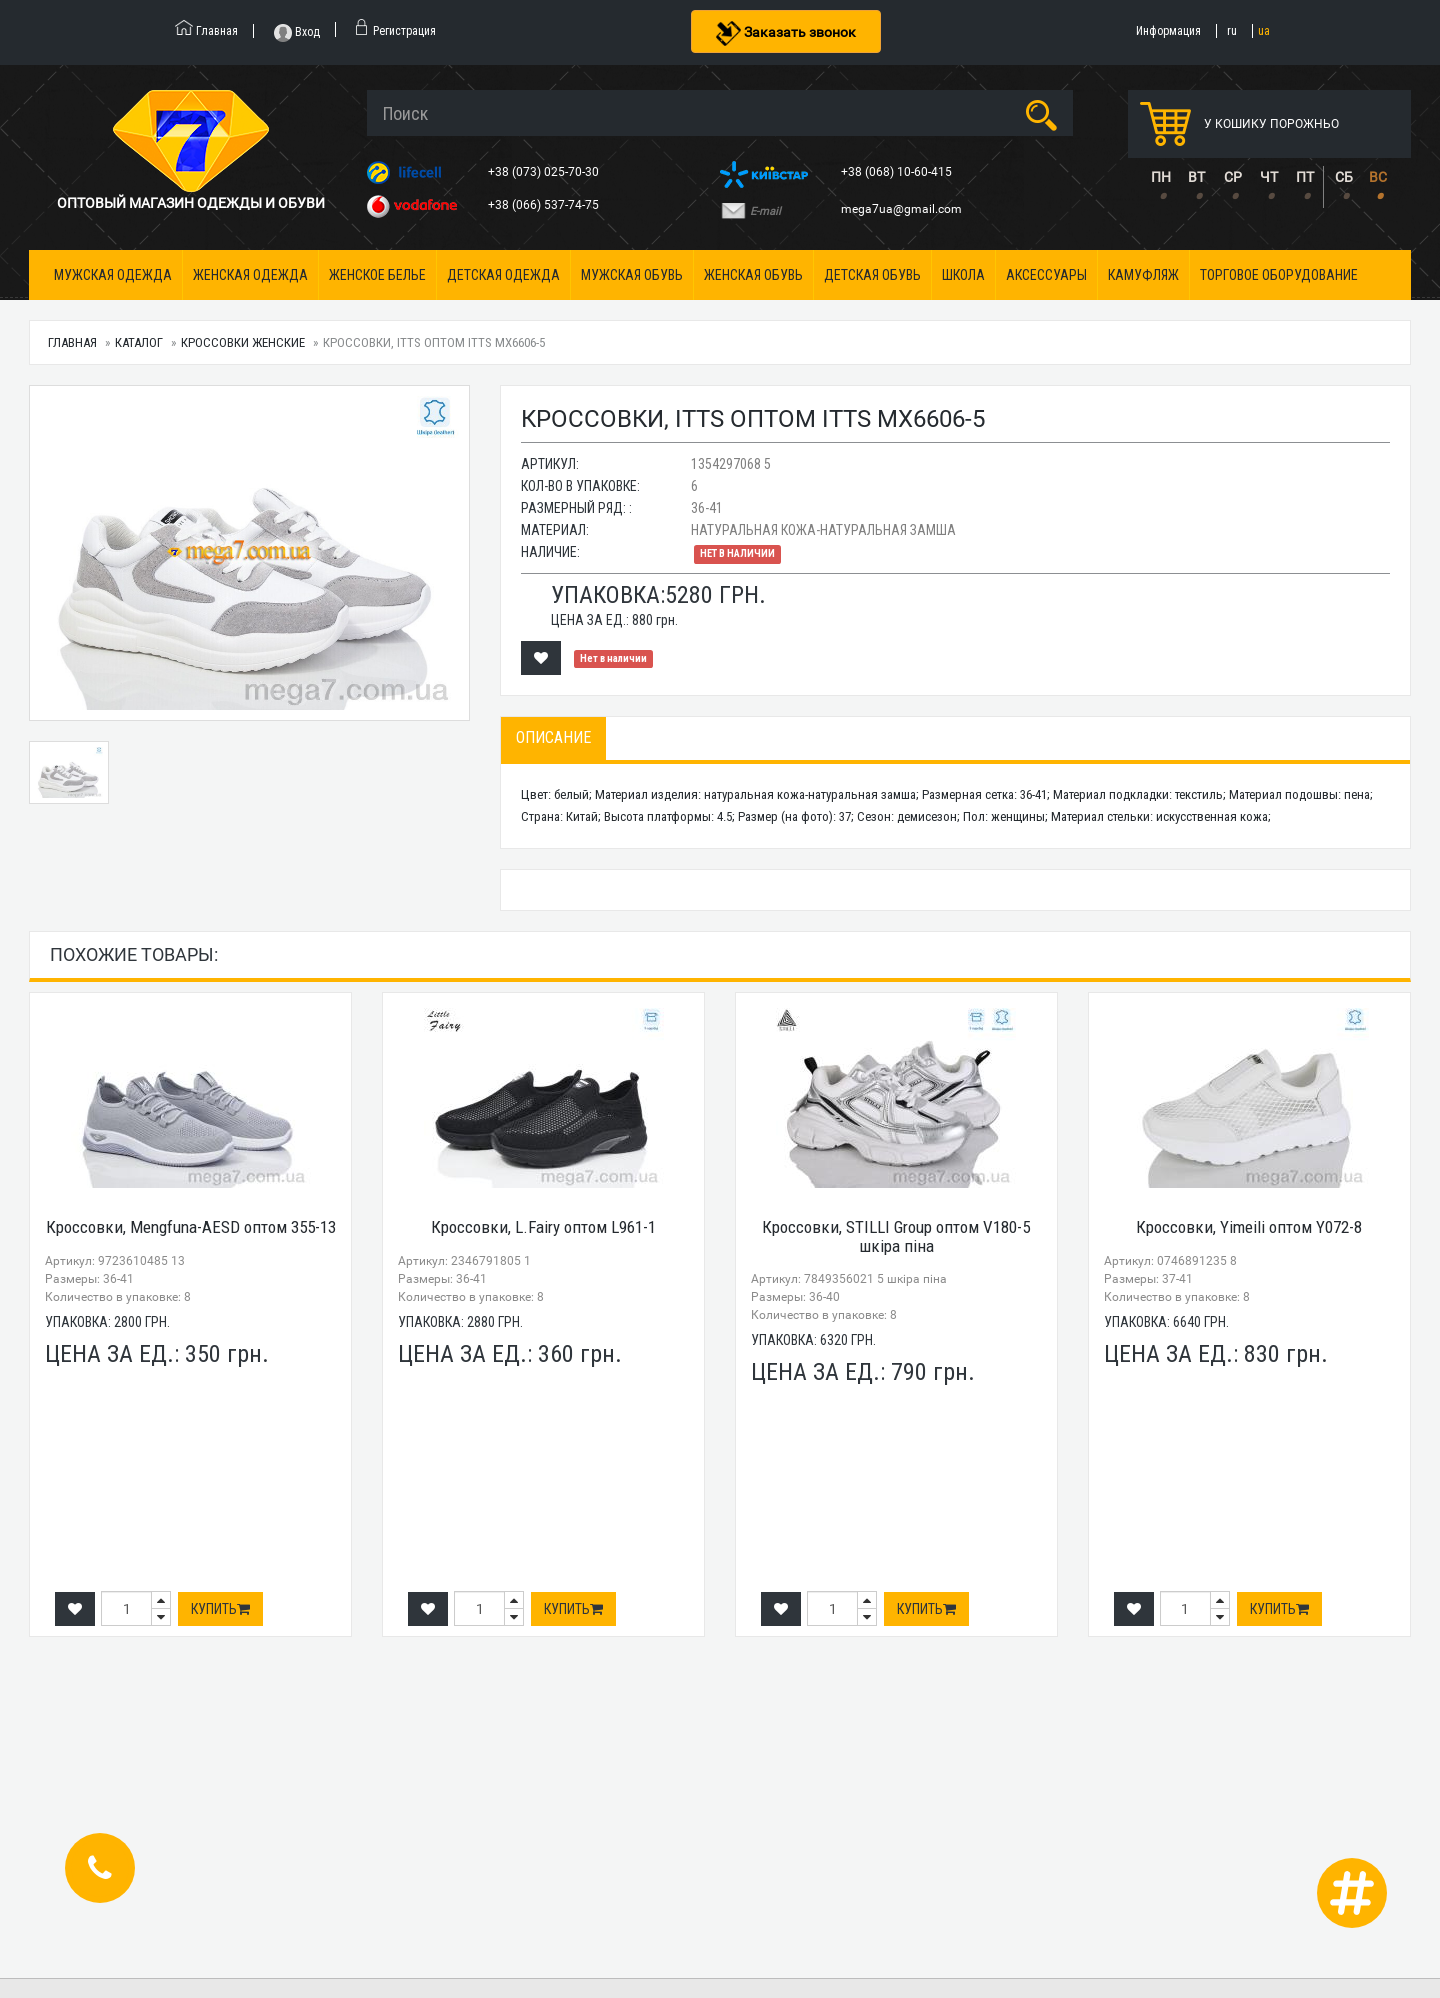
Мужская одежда (113, 275)
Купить (220, 1609)
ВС (1378, 177)
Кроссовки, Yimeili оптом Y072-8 (1249, 1227)
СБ (1344, 177)
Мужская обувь (632, 275)
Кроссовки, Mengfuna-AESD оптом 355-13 (191, 1227)
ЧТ (1269, 177)
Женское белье (377, 275)
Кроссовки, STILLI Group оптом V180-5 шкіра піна (896, 1236)
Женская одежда (250, 275)
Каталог (139, 342)
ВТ (1196, 177)
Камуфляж (1143, 275)
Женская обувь (753, 275)
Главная (72, 342)
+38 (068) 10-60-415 (898, 172)
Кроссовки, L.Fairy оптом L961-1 (543, 1227)
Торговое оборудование (1279, 275)
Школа (963, 275)
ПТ (1305, 177)
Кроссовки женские (243, 342)
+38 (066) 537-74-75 (545, 205)
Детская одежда (503, 275)
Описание (553, 737)
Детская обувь (872, 275)
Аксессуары (1046, 275)
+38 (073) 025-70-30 (545, 172)
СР (1233, 177)
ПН (1161, 177)
